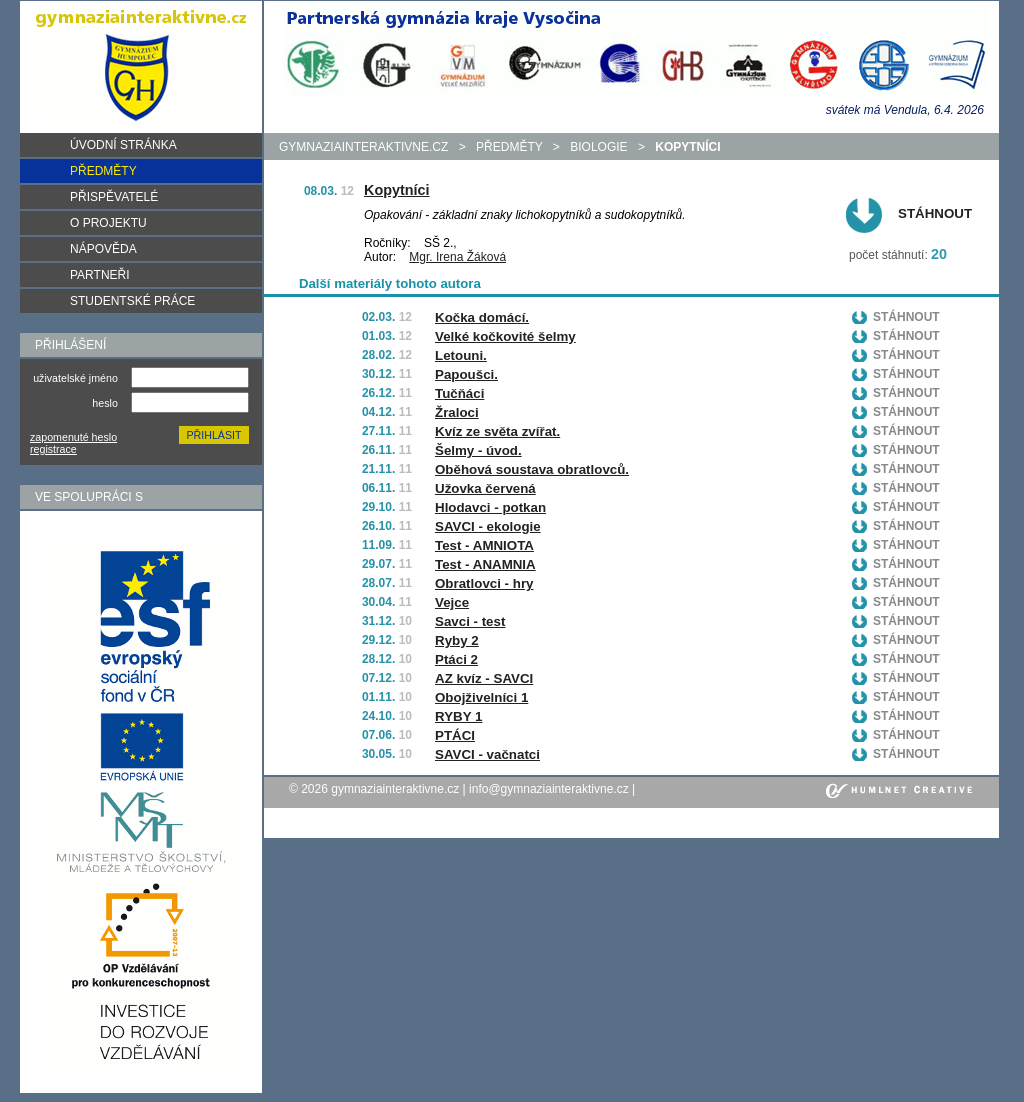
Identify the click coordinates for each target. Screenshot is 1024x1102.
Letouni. (461, 355)
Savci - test (470, 621)
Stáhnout (935, 213)
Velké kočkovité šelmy (505, 336)
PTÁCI (455, 735)
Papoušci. (466, 374)
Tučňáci (459, 393)
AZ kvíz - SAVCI (484, 678)
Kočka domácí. (482, 317)
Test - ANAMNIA (485, 564)
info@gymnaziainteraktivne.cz (549, 789)
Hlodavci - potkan (490, 507)
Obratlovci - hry (484, 583)
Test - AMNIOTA (484, 545)
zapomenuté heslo (73, 437)
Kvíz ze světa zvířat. (497, 431)
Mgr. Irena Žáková (457, 257)
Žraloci (457, 412)
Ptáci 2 (456, 659)
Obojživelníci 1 (481, 697)
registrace (53, 449)
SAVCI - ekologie (488, 526)
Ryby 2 (457, 640)
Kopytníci (397, 190)
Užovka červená (485, 488)
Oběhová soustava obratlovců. (532, 469)
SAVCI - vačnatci (487, 754)
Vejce (452, 602)
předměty (509, 147)
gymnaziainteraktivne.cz (363, 147)
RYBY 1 (458, 716)
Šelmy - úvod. (478, 450)
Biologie (598, 147)
